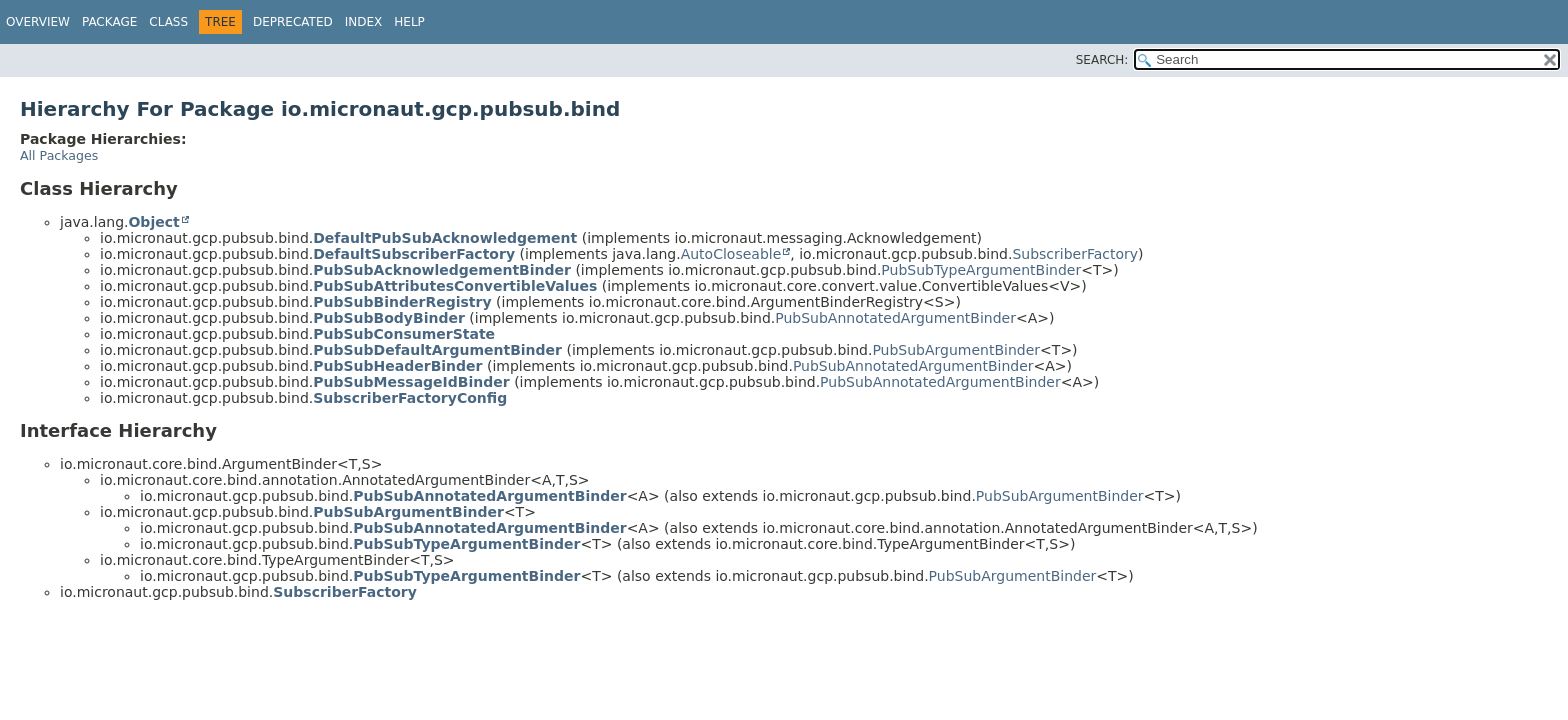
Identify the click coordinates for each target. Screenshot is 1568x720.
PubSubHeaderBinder (397, 366)
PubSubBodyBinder (389, 318)
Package (109, 22)
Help (409, 22)
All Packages (59, 155)
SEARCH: (1102, 60)
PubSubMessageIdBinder (411, 382)
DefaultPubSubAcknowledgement (445, 238)
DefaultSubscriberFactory (414, 254)
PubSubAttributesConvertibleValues (455, 286)
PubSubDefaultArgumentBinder (437, 350)
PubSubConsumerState (404, 334)
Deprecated (293, 22)
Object (153, 222)
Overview (38, 22)
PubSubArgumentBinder (956, 350)
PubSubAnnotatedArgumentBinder (895, 318)
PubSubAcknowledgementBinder (442, 270)
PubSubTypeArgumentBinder (981, 270)
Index (364, 22)
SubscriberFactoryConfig (410, 398)
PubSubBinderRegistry (402, 302)
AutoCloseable (731, 254)
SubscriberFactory (1075, 254)
